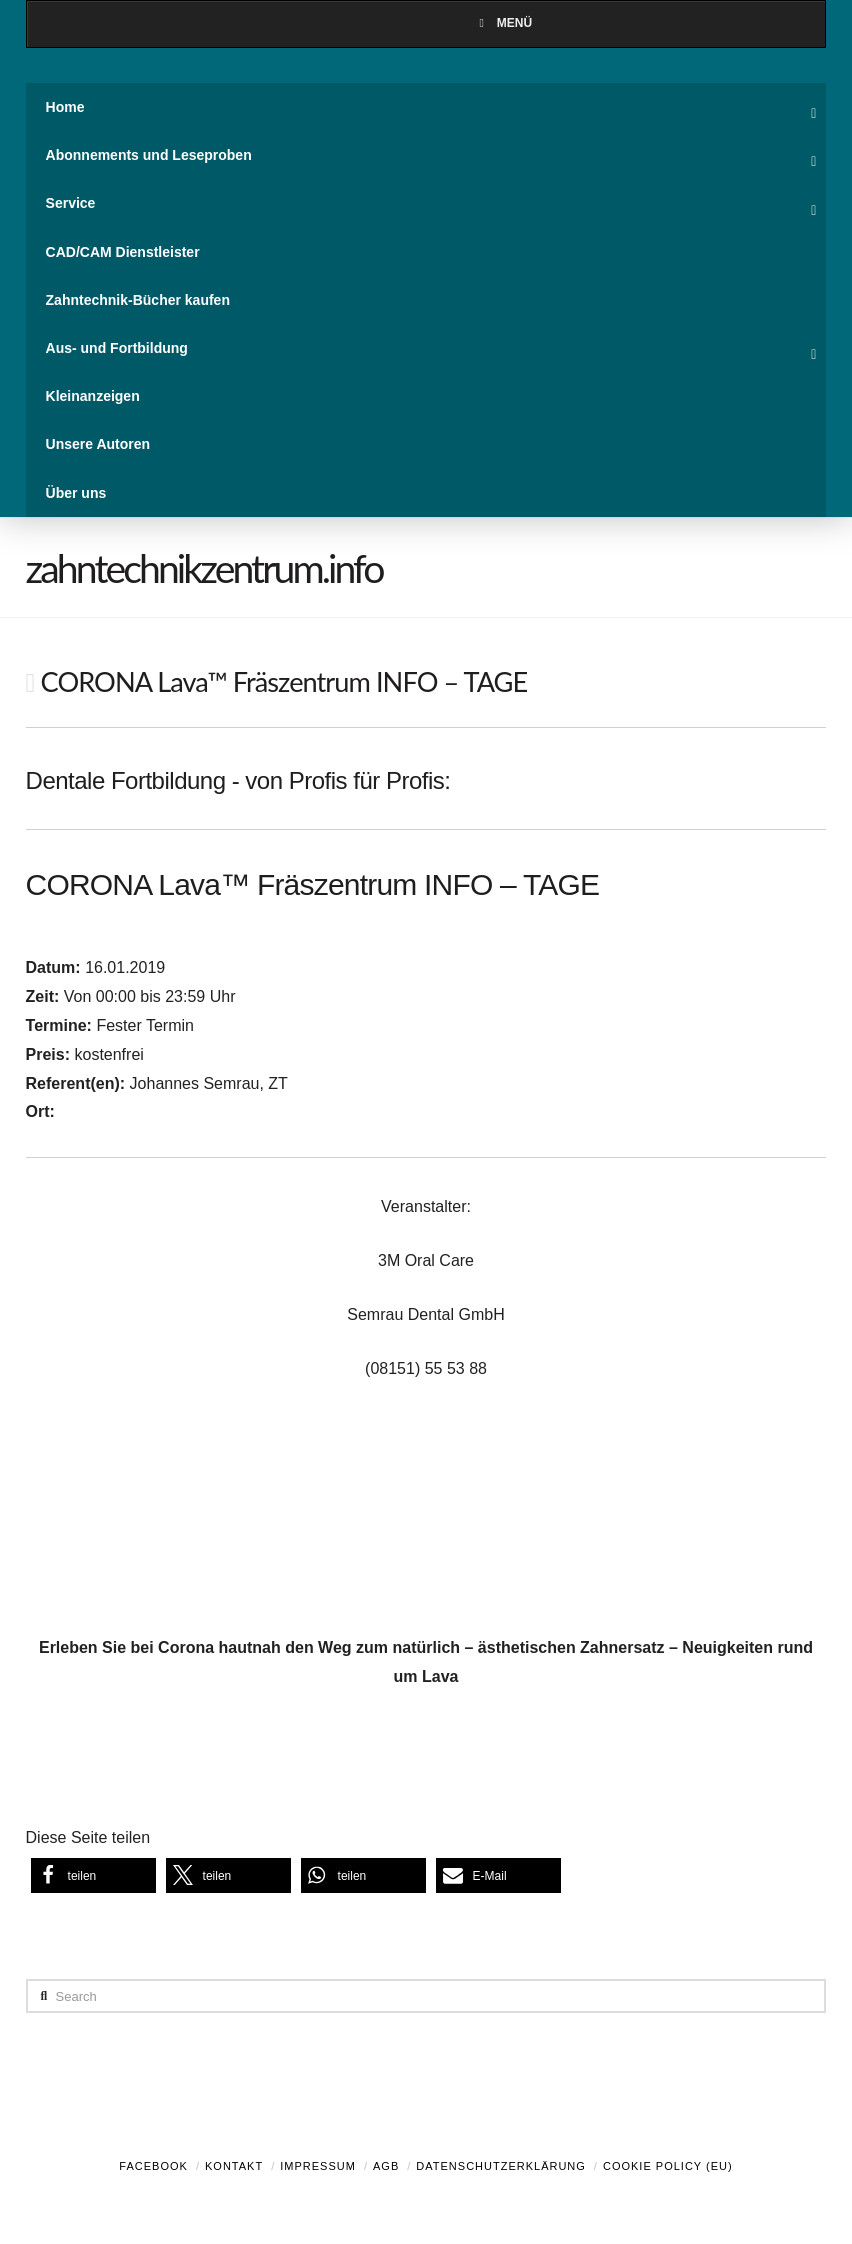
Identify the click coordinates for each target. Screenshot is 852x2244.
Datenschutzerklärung (501, 2166)
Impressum (318, 2166)
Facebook (153, 2166)
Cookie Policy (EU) (668, 2166)
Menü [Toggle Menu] (503, 23)
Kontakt (234, 2166)
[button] (93, 1875)
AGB (386, 2166)
